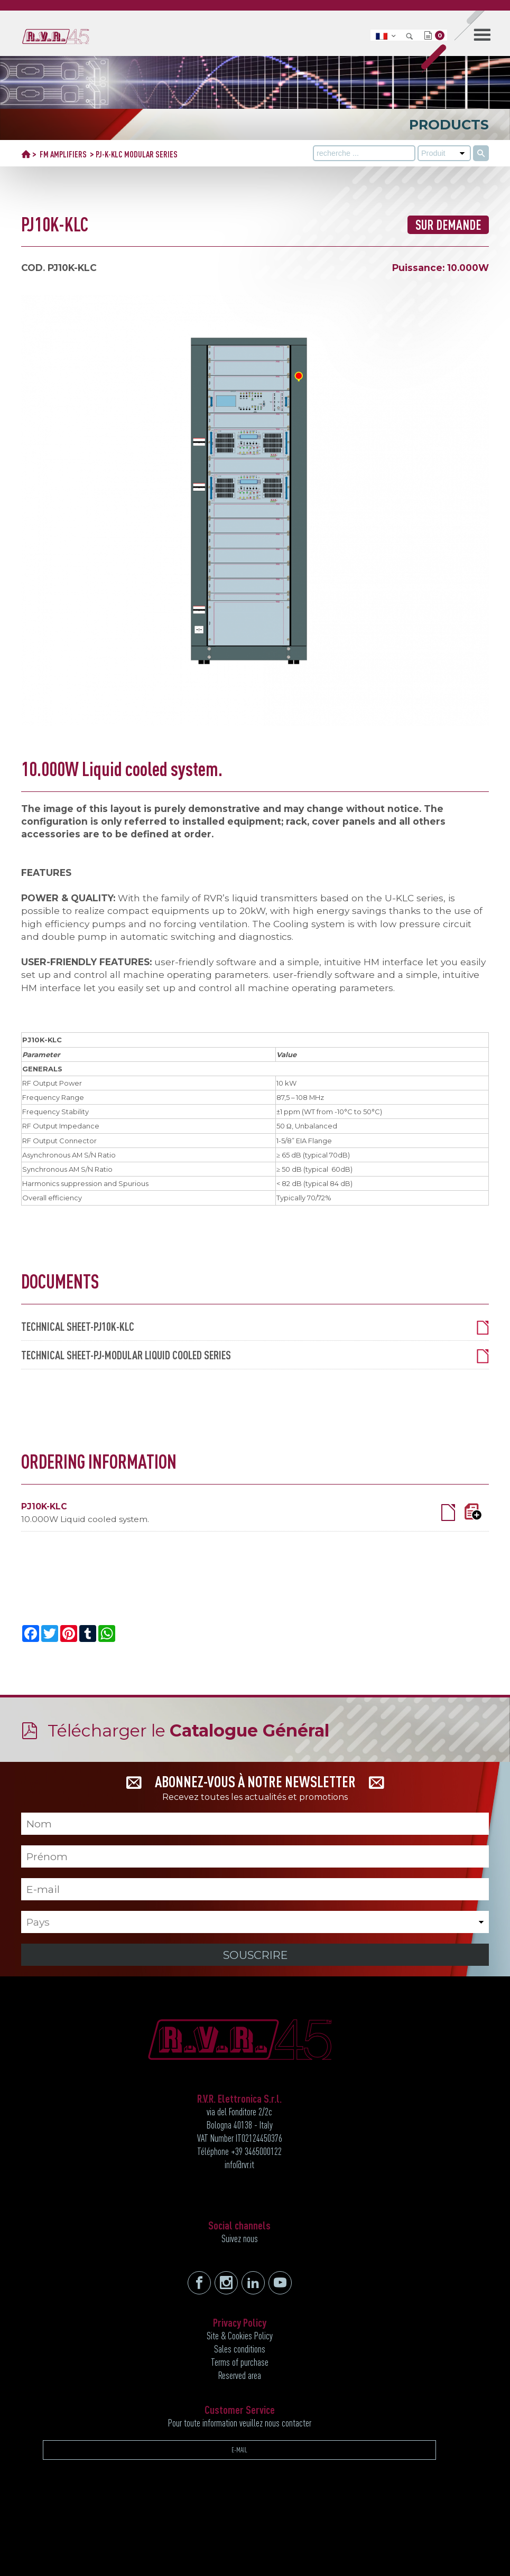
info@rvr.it (239, 2164)
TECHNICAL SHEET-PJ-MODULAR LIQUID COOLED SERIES (255, 1355)
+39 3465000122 (256, 2151)
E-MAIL (239, 2450)
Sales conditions (239, 2349)
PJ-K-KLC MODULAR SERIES (137, 154)
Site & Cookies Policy (240, 2335)
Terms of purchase (239, 2362)
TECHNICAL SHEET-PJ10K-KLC (255, 1326)
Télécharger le (188, 1730)
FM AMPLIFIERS (63, 154)
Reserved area (239, 2375)
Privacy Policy (239, 2322)
